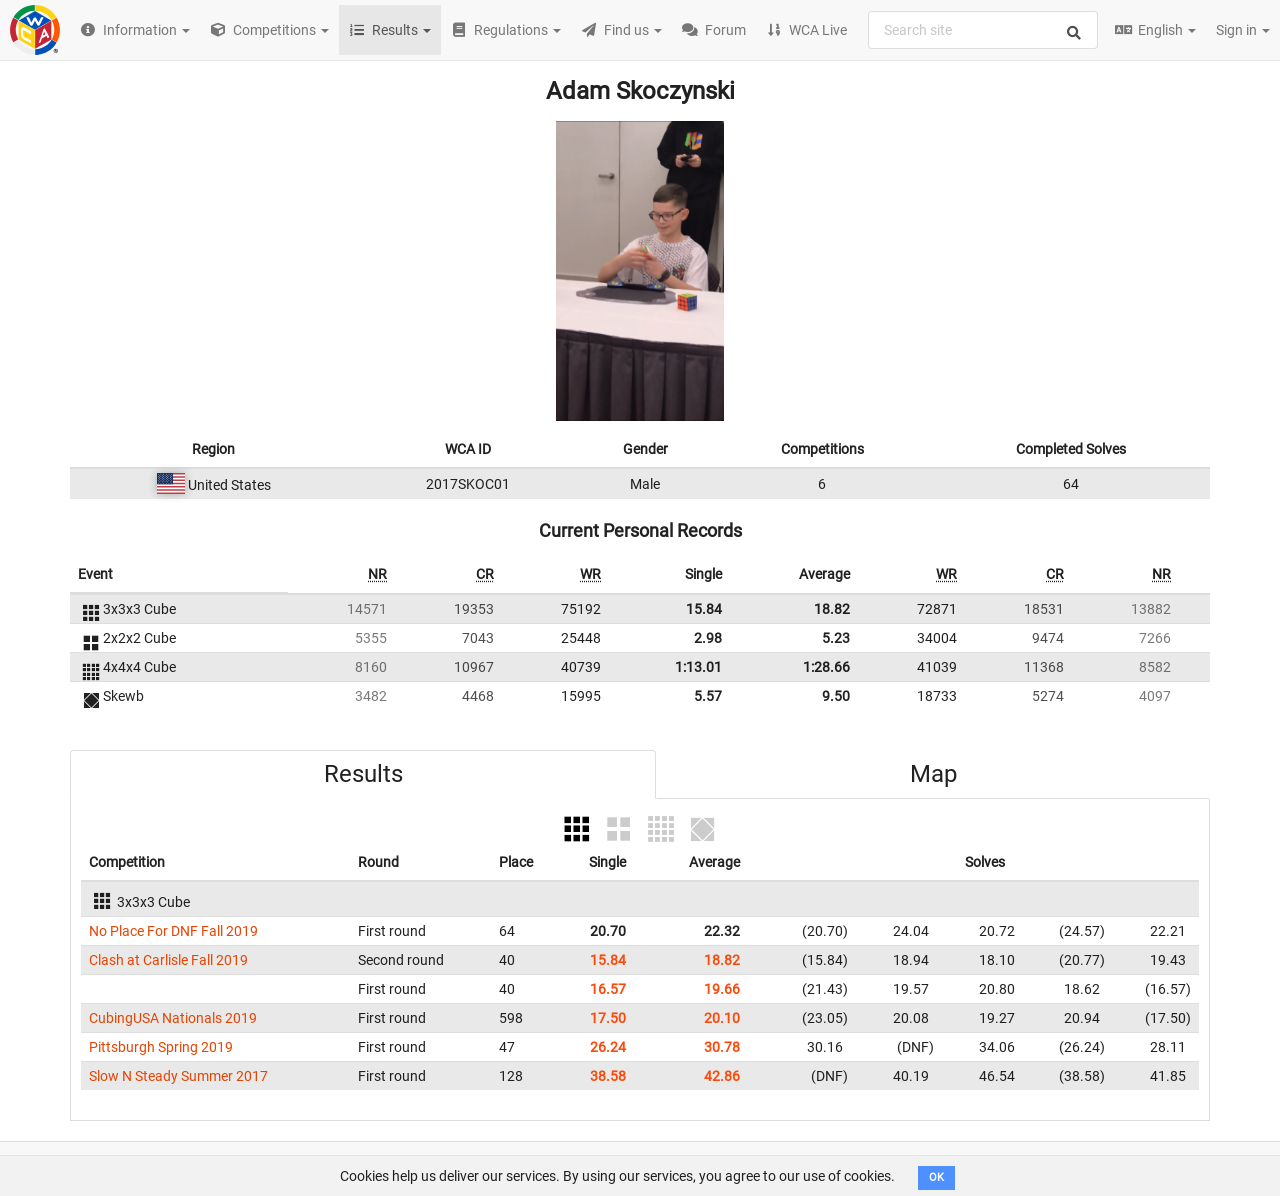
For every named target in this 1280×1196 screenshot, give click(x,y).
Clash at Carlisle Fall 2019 (168, 960)
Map (933, 774)
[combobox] (983, 30)
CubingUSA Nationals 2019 (173, 1018)
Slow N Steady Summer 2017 (178, 1076)
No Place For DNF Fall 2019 (173, 931)
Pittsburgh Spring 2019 (161, 1047)
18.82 (832, 609)
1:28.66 (826, 667)
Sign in (1243, 30)
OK (936, 1177)
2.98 (708, 638)
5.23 (836, 638)
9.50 (836, 696)
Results (363, 774)
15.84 (704, 609)
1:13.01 (698, 667)
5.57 (708, 696)
